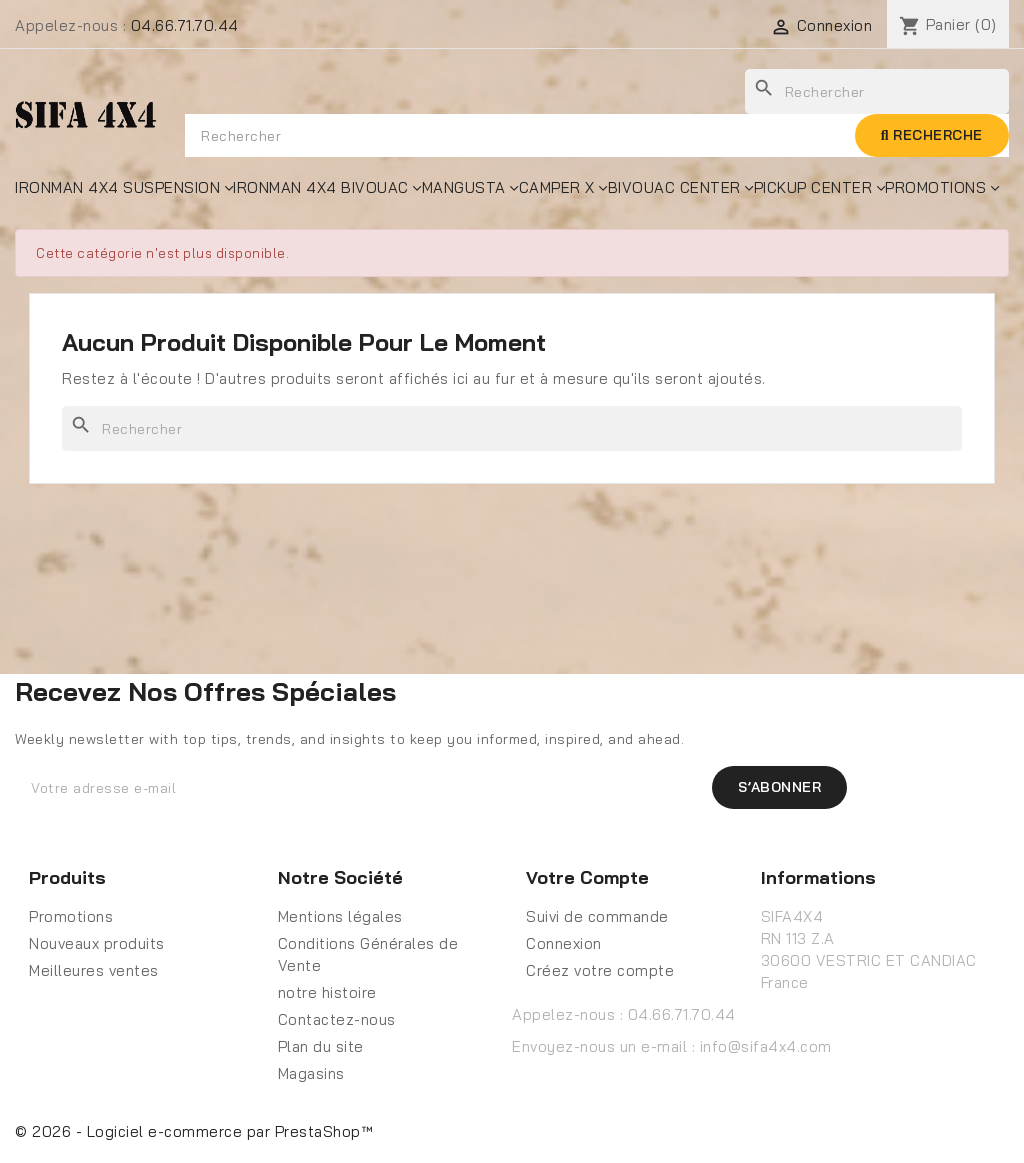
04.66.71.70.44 (185, 25)
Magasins (311, 1073)
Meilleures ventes (94, 970)
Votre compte (587, 877)
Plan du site (321, 1046)
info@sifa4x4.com (766, 1046)
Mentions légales (340, 916)
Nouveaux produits (97, 943)
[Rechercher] (512, 428)
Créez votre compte (600, 970)
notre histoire (327, 992)
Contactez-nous (337, 1019)
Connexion (564, 943)
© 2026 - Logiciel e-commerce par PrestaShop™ (194, 1131)
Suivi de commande (597, 916)
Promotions (71, 916)
